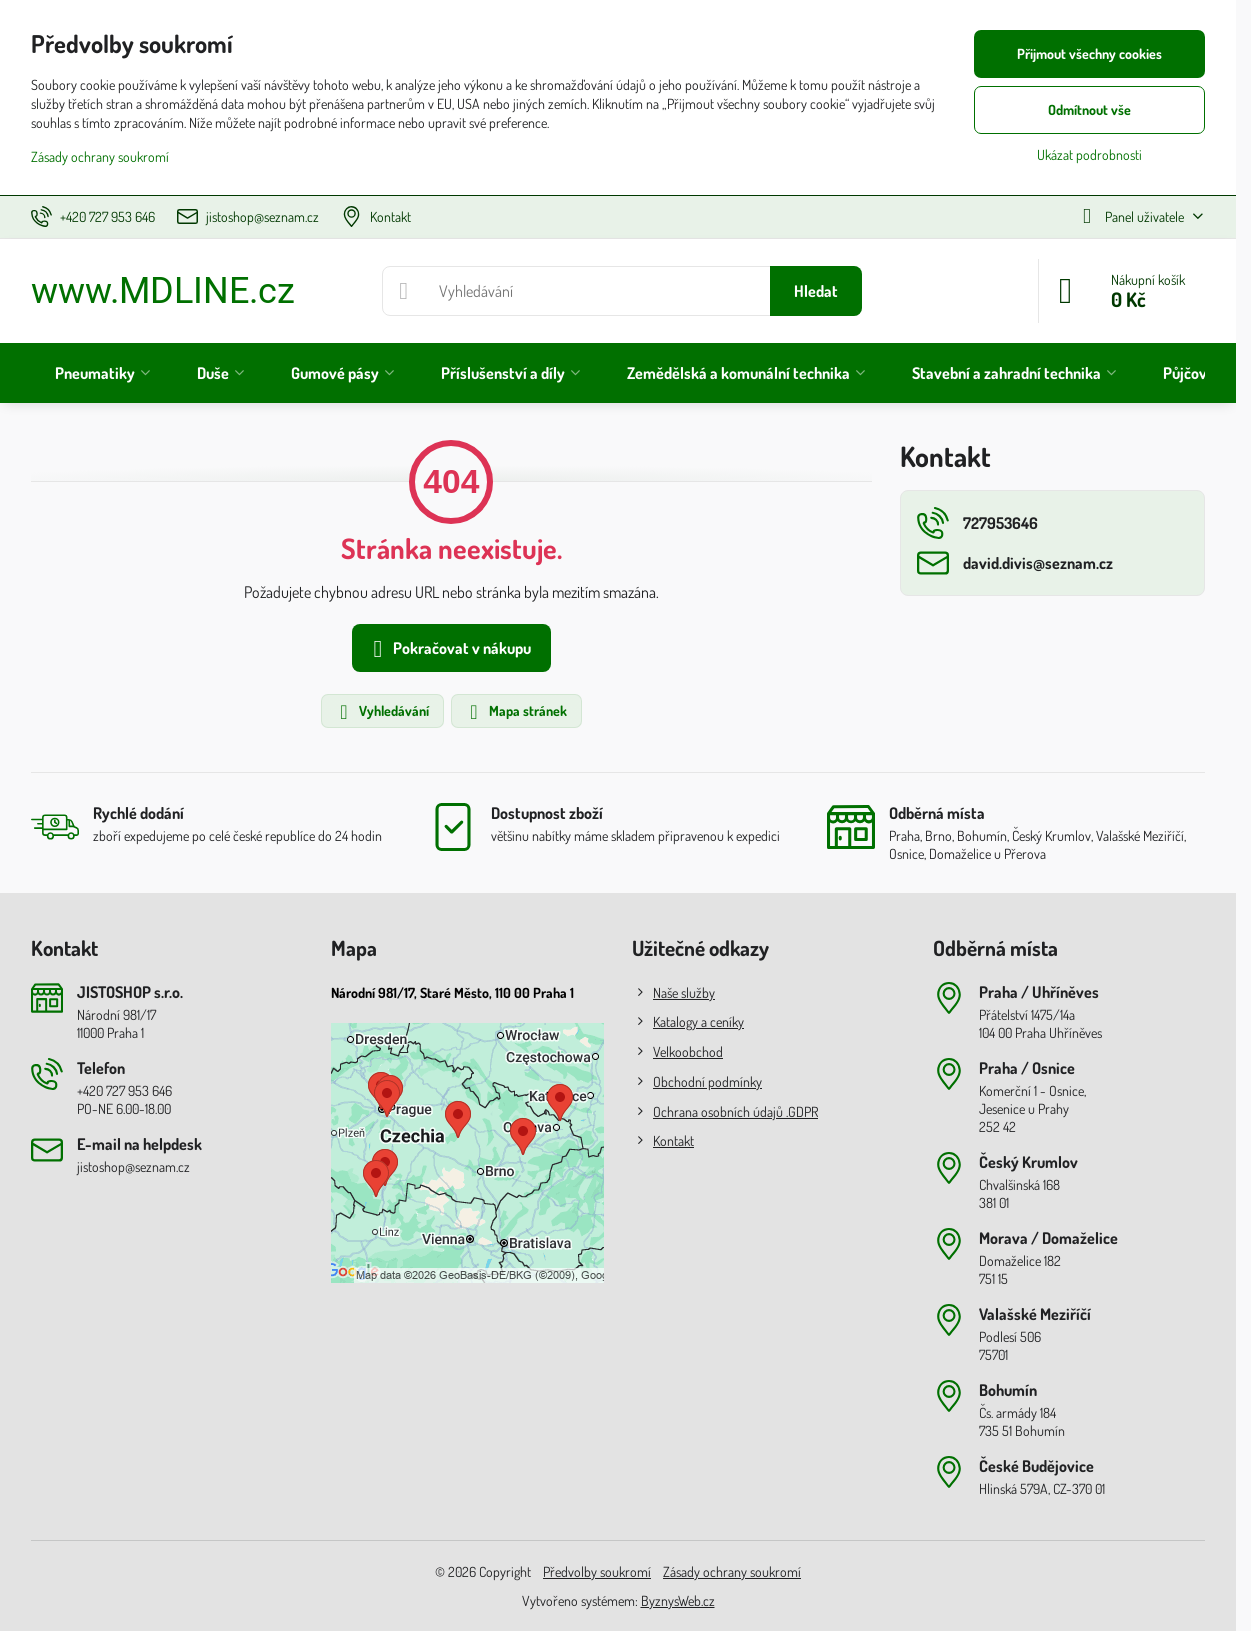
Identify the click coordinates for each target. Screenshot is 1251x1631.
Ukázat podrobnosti (1089, 154)
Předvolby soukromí (597, 1571)
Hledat (816, 291)
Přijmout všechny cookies (1089, 53)
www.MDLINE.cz (163, 291)
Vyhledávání (381, 712)
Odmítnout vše (1089, 109)
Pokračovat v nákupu (448, 649)
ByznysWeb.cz (678, 1600)
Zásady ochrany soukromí (732, 1571)
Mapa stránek (515, 712)
